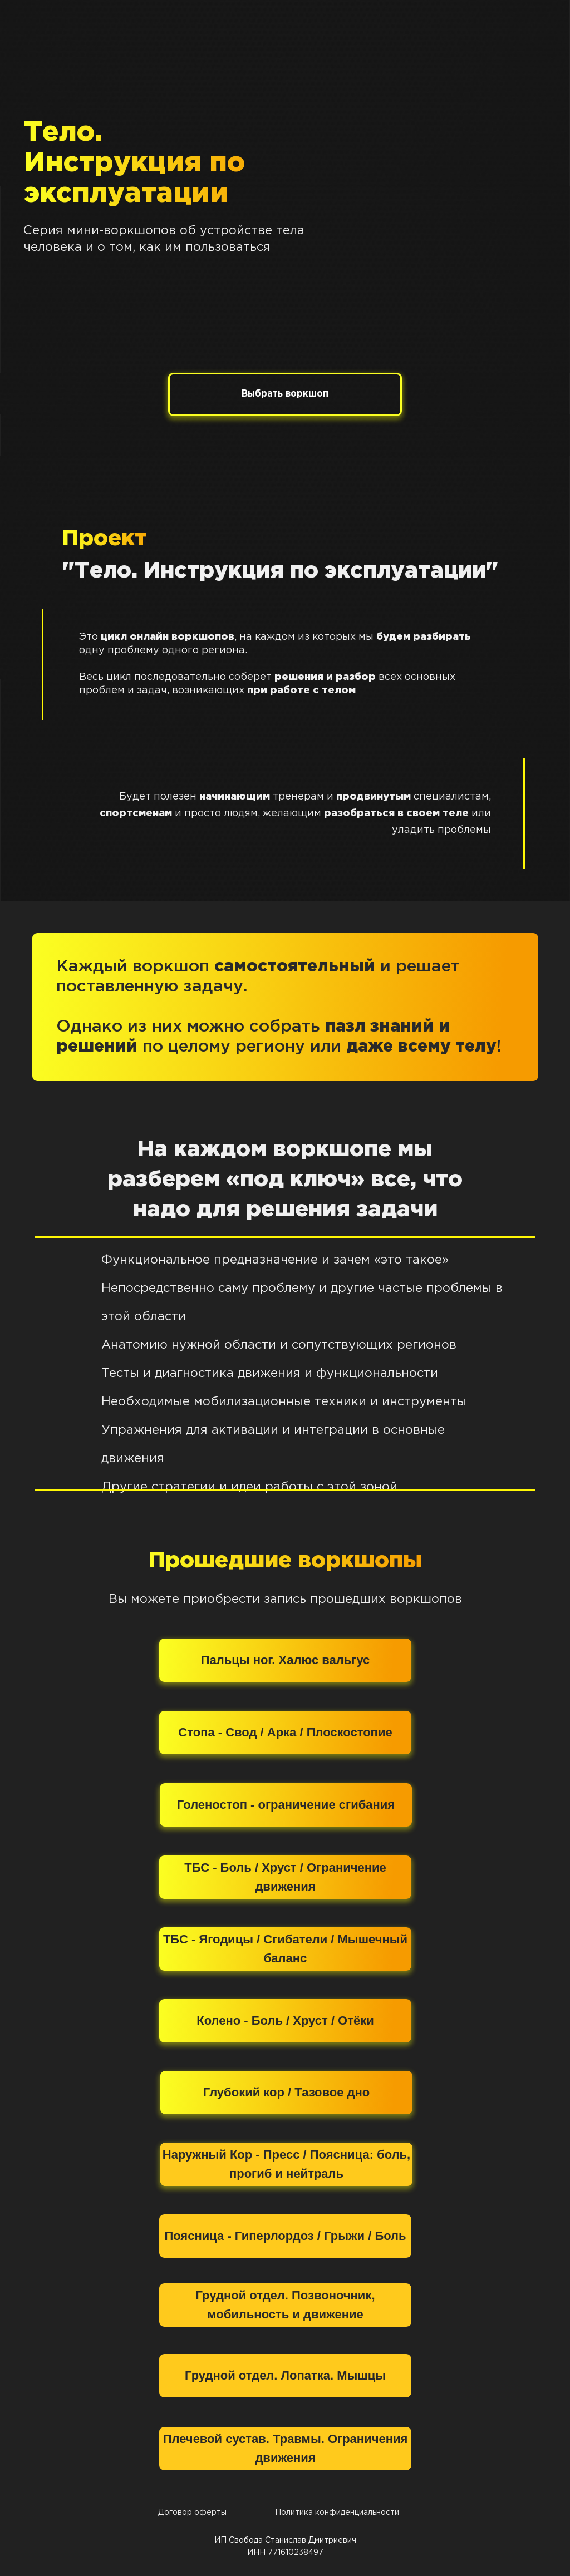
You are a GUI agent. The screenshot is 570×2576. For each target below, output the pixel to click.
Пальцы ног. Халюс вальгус (285, 1660)
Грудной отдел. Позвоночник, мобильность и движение (285, 2304)
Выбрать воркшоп (285, 393)
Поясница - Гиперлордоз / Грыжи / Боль (285, 2236)
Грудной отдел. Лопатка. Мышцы (285, 2375)
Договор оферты (192, 2512)
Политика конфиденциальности (337, 2512)
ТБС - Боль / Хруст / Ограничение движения (285, 1877)
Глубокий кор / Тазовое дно (286, 2092)
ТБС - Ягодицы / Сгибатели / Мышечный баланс (285, 1948)
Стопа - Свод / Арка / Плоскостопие (285, 1732)
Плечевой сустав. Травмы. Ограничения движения (285, 2448)
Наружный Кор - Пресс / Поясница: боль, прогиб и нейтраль (286, 2164)
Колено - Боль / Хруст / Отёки (285, 2020)
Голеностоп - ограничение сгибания (286, 1805)
